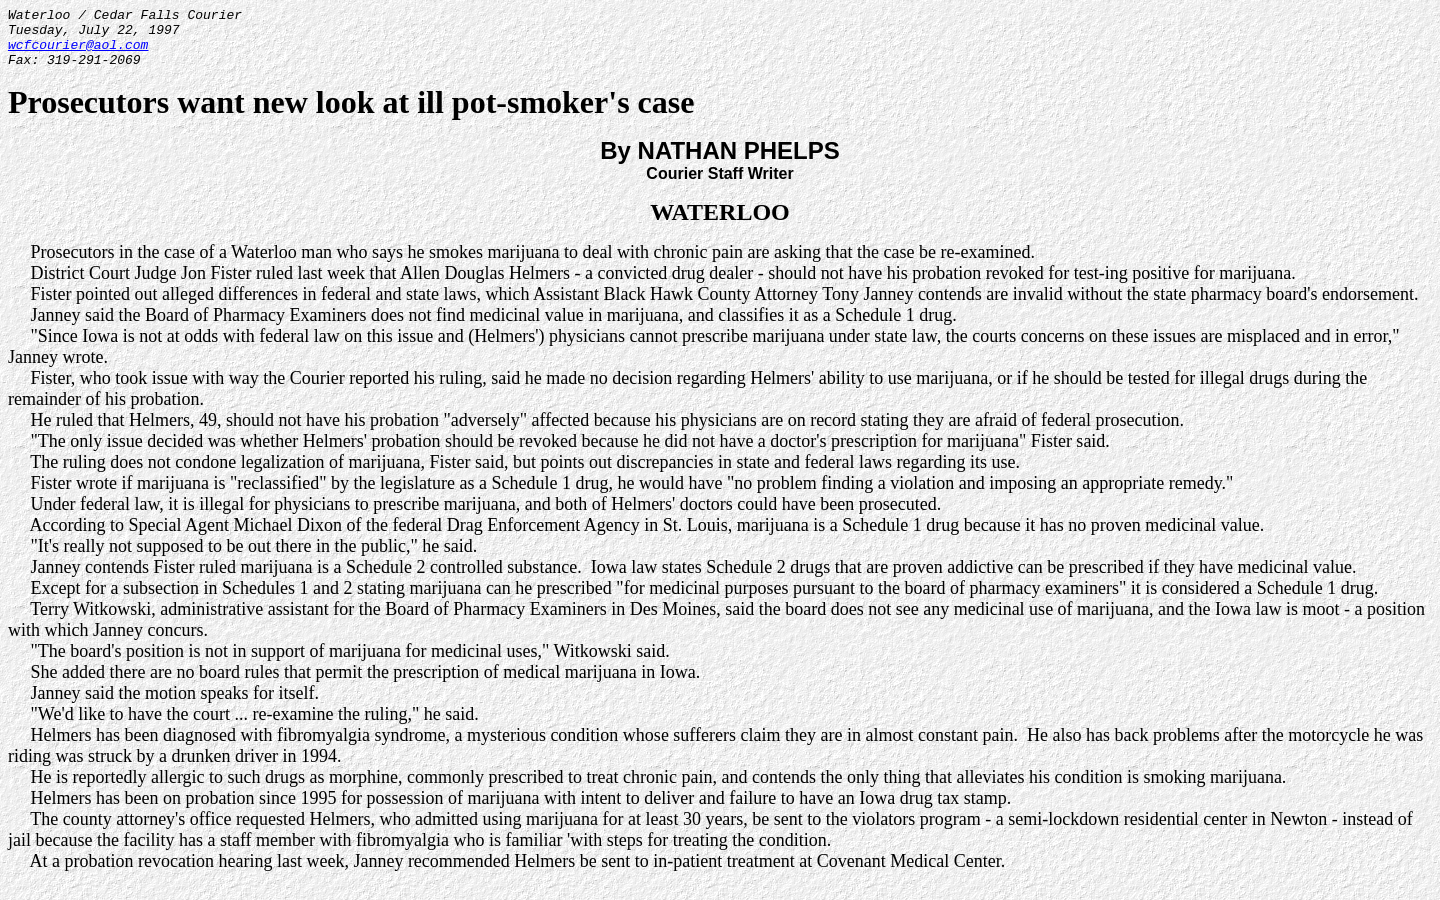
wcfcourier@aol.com (78, 53)
